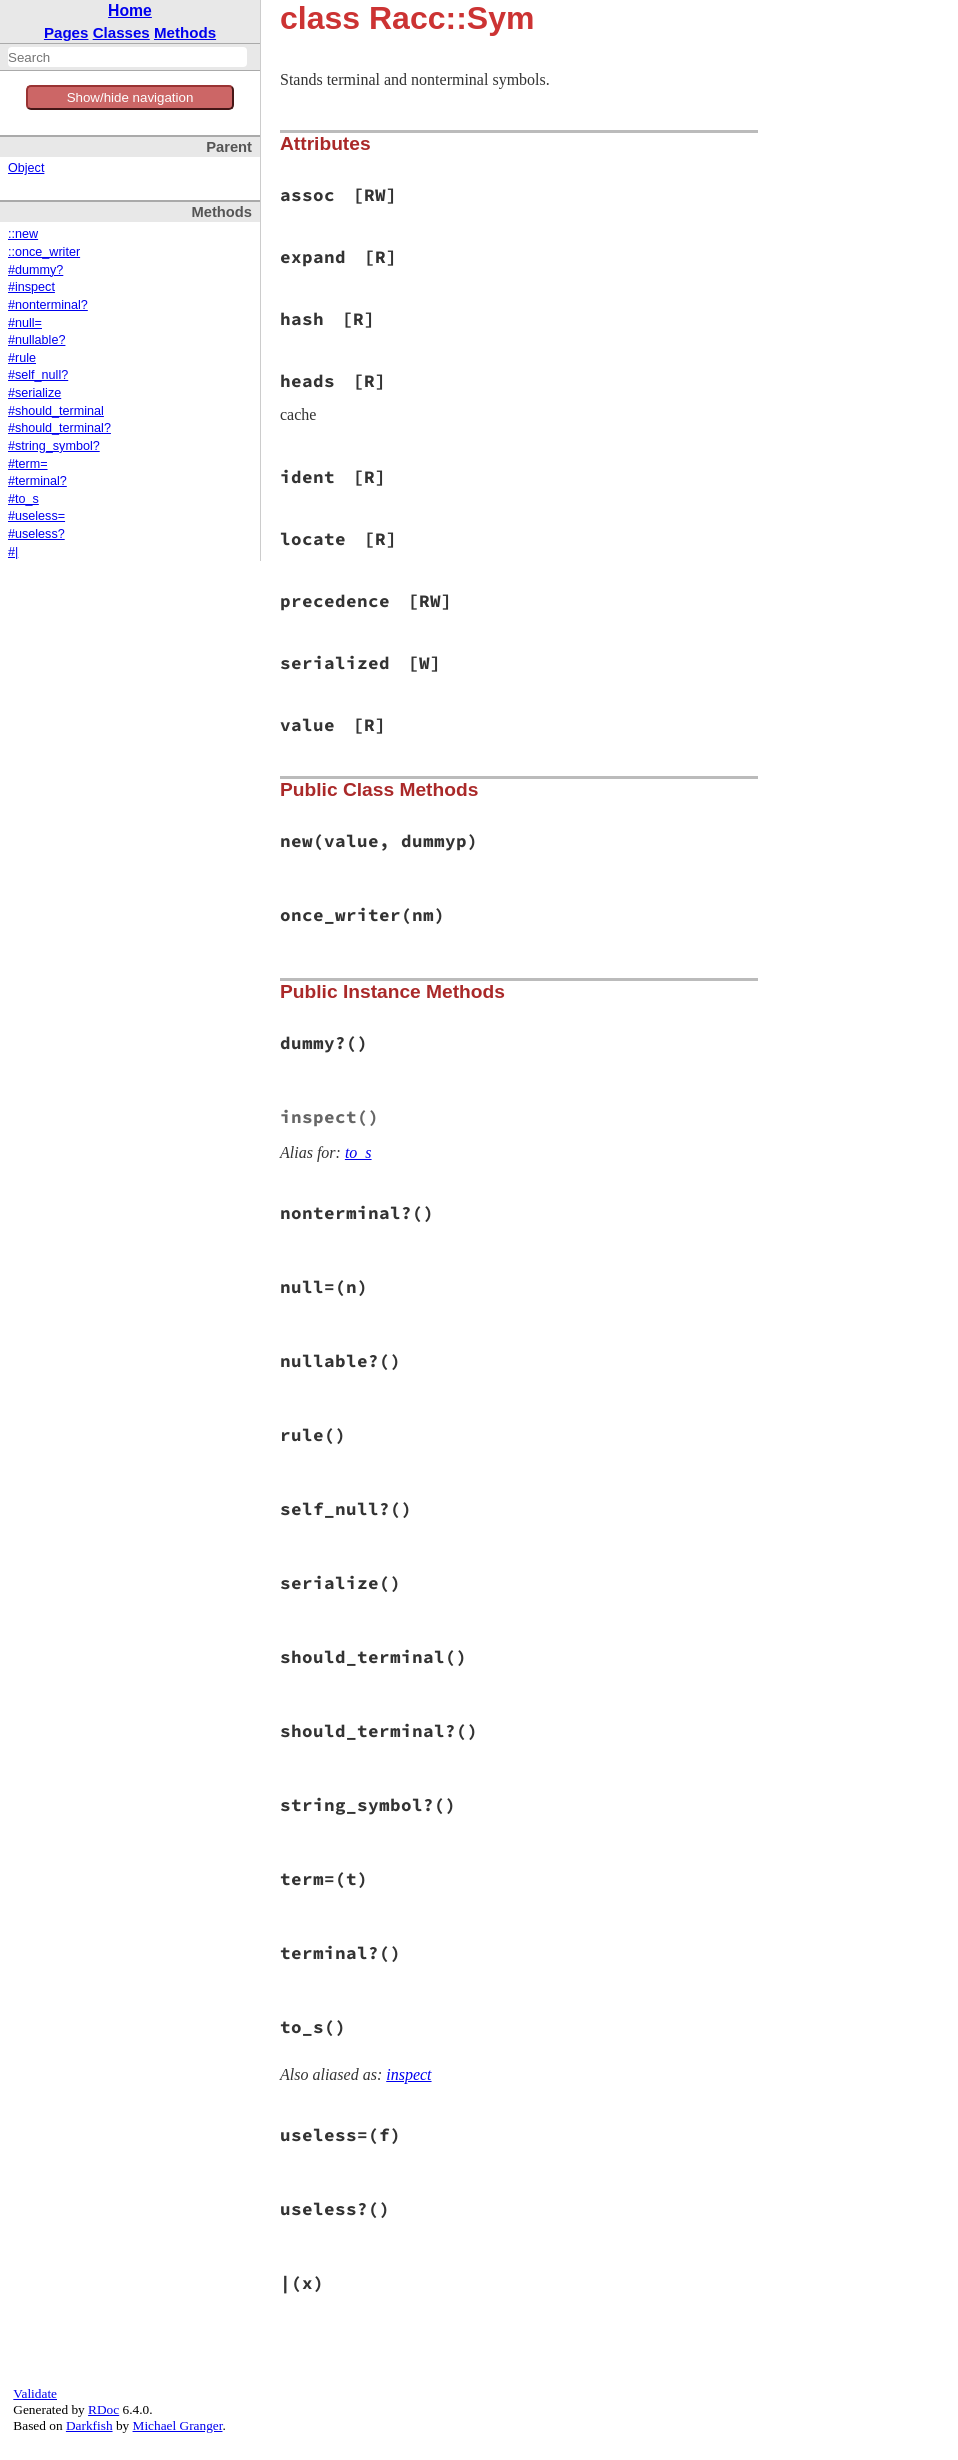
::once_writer (44, 252)
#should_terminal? (59, 428)
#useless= (36, 516)
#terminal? (37, 481)
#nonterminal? (48, 305)
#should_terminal (56, 411)
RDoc (103, 2409)
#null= (25, 323)
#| (13, 552)
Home (130, 10)
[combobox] (127, 57)
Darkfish (89, 2425)
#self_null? (38, 375)
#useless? (36, 534)
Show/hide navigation (130, 97)
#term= (28, 464)
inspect (408, 2074)
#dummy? (35, 270)
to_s (358, 1152)
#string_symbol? (54, 446)
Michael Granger (178, 2425)
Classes (121, 32)
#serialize (34, 393)
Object (26, 168)
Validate (35, 2393)
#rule (22, 358)
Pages (66, 32)
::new (23, 234)
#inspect (31, 287)
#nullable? (36, 340)
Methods (185, 32)
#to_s (23, 499)
